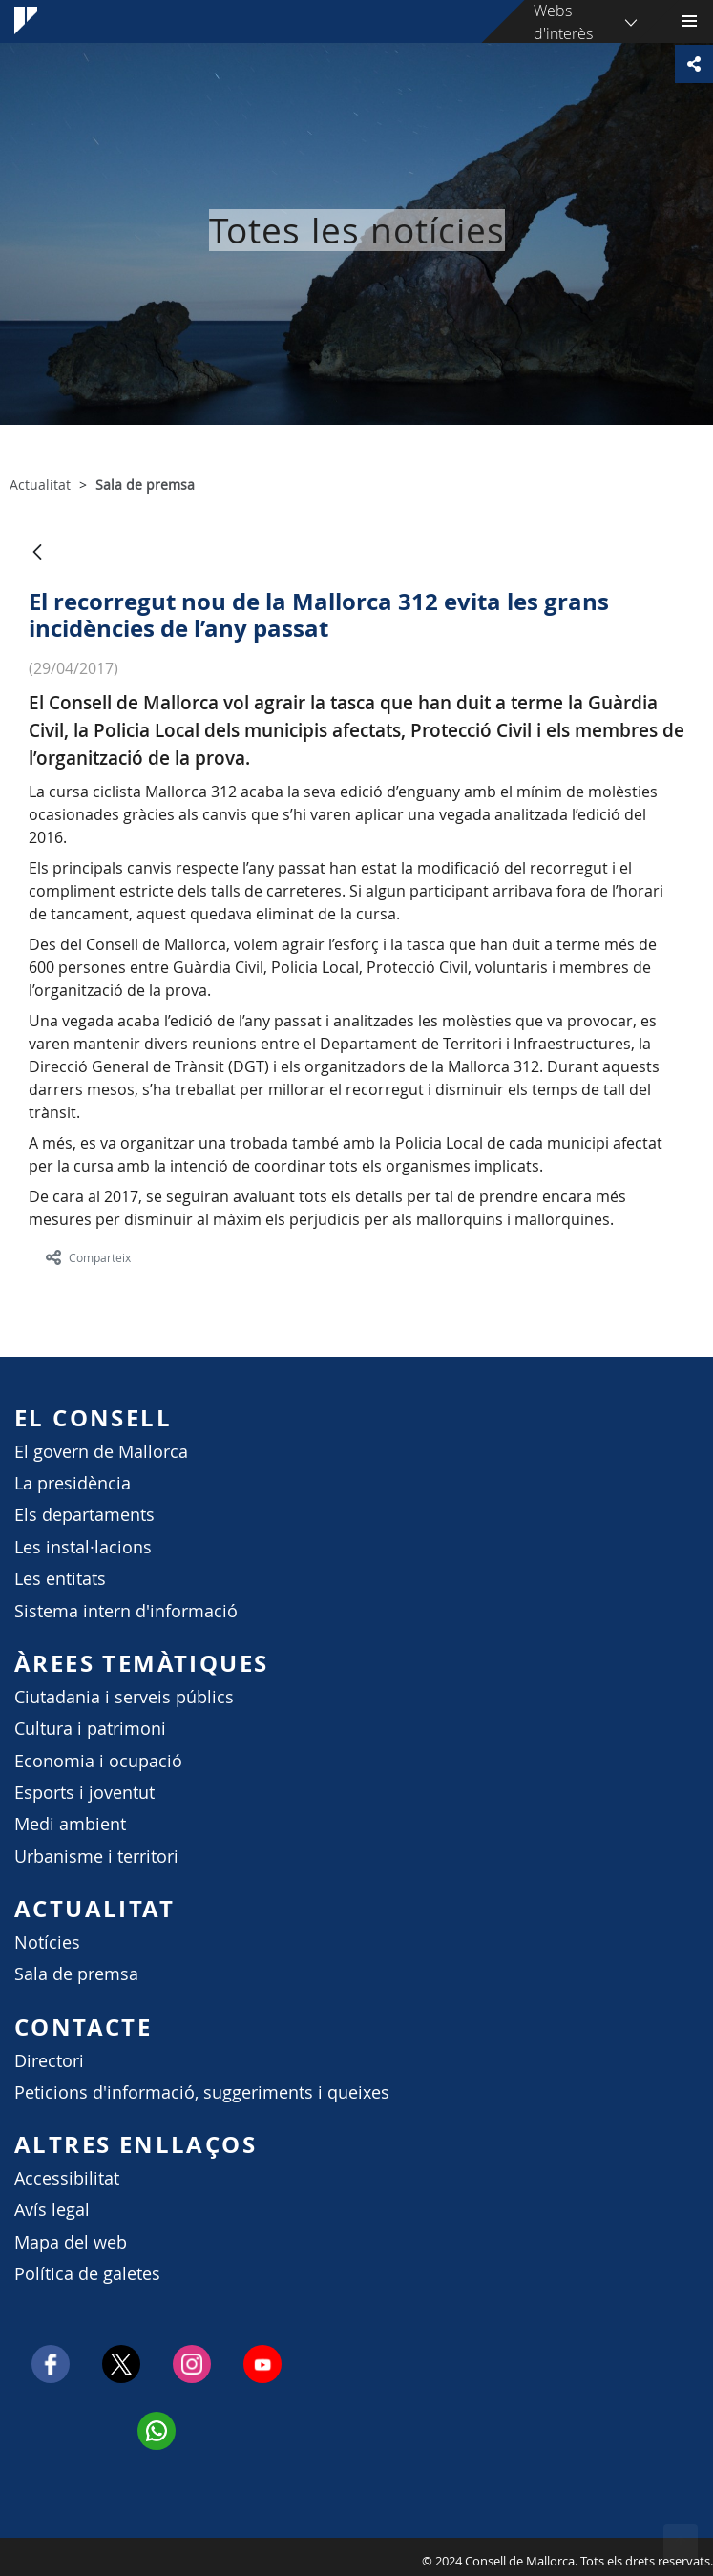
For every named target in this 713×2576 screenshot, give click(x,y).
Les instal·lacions (83, 1547)
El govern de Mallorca (101, 1452)
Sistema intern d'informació (126, 1611)
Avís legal (52, 2210)
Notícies (47, 1942)
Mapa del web (70, 2242)
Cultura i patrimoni (90, 1729)
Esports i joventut (84, 1793)
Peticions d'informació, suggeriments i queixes (201, 2092)
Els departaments (84, 1515)
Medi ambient (70, 1824)
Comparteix (88, 1257)
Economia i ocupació (98, 1761)
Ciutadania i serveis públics (124, 1697)
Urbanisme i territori (96, 1857)
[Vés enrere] (37, 553)
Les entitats (60, 1579)
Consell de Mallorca (9, 2556)
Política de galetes (87, 2274)
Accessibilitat (66, 2178)
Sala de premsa (76, 1974)
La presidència (72, 1483)
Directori (49, 2061)
